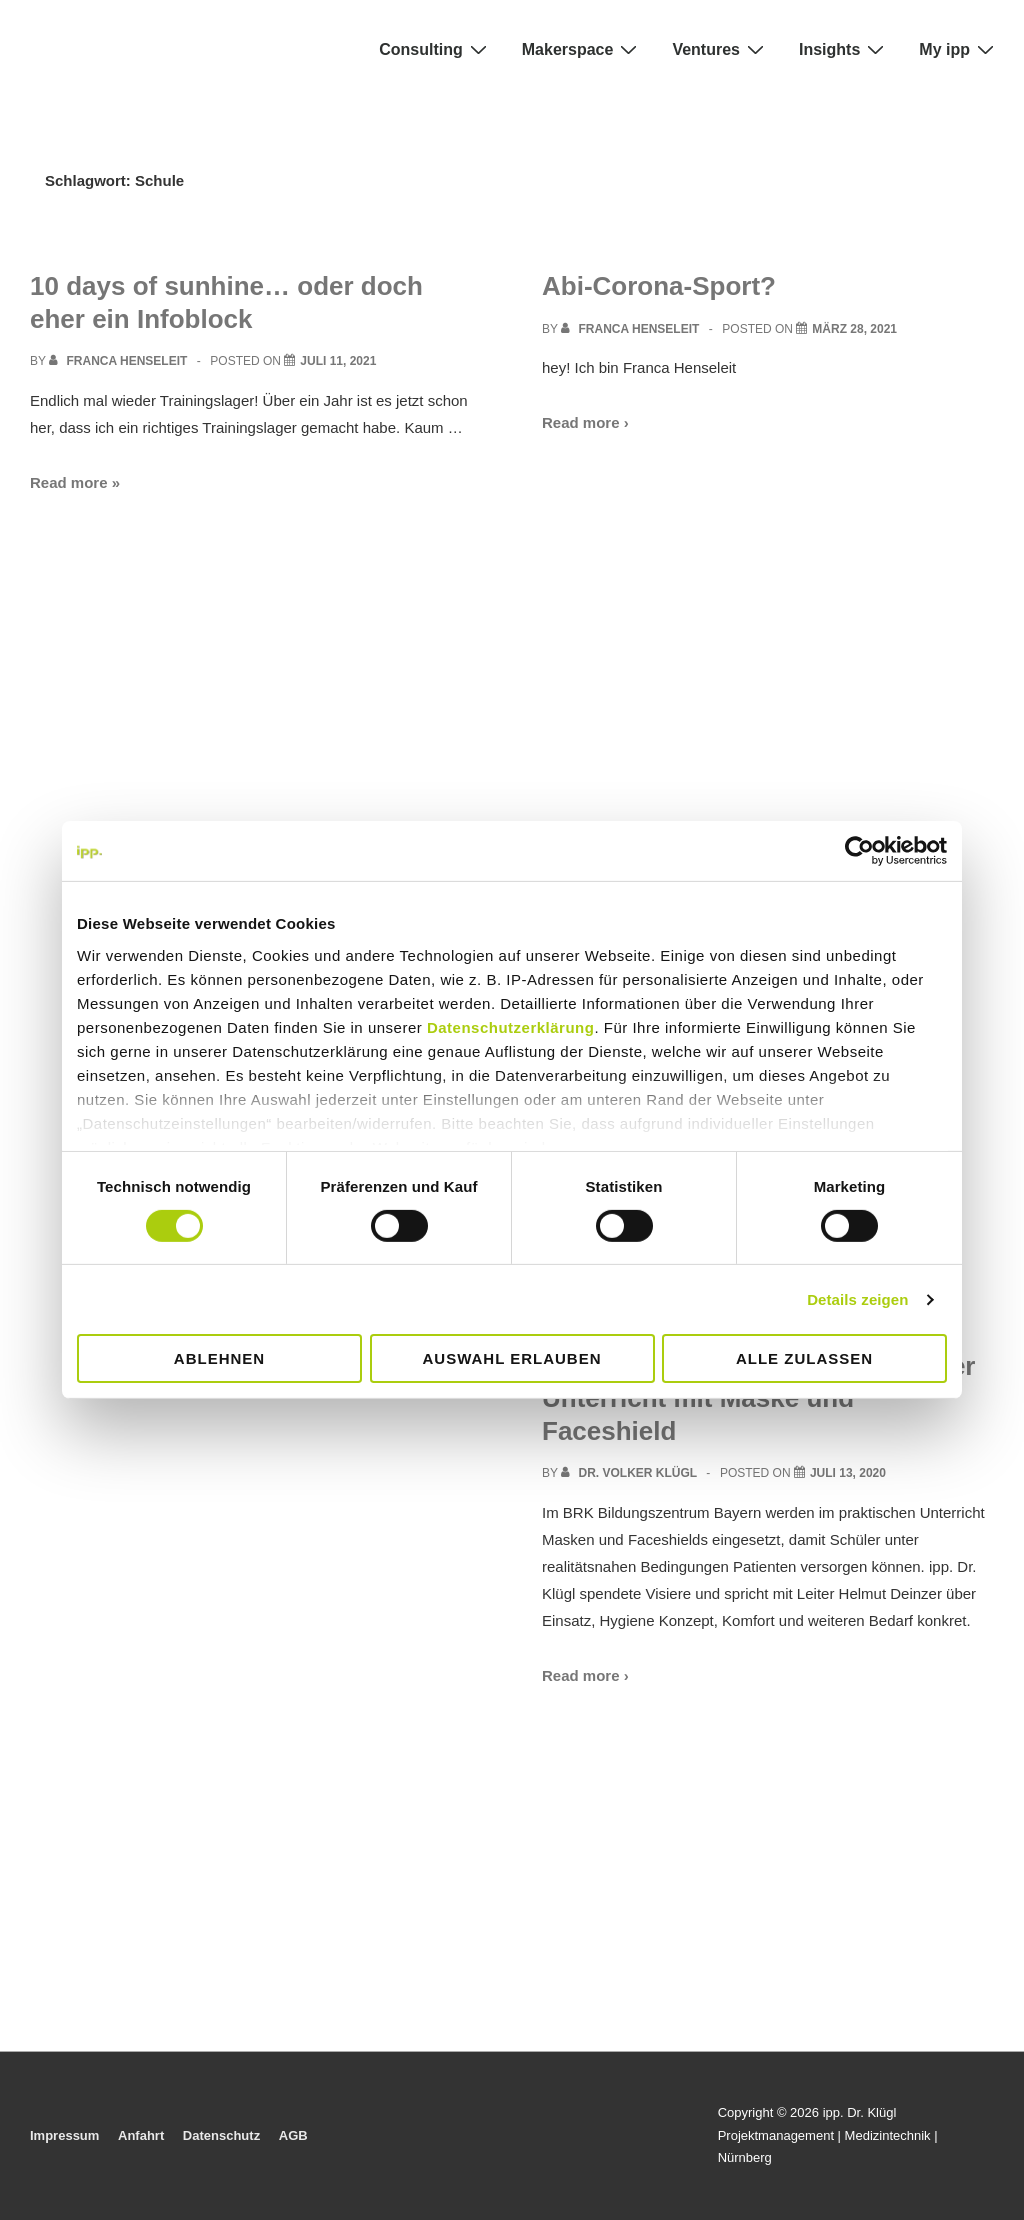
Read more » (75, 482)
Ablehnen (219, 1358)
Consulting (435, 49)
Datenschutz (221, 2135)
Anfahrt (141, 2135)
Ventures (720, 49)
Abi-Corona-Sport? (659, 286)
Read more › (585, 422)
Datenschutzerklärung (511, 1026)
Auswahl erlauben (511, 1358)
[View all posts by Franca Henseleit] (120, 361)
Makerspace (582, 49)
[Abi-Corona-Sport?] (854, 329)
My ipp (959, 49)
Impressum (64, 2135)
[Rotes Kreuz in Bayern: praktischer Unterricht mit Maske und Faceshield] (848, 1473)
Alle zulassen (804, 1358)
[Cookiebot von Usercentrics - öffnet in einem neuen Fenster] (859, 851)
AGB (293, 2135)
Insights (844, 49)
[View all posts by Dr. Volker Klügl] (630, 1473)
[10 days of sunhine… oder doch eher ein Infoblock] (338, 361)
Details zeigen (857, 1299)
